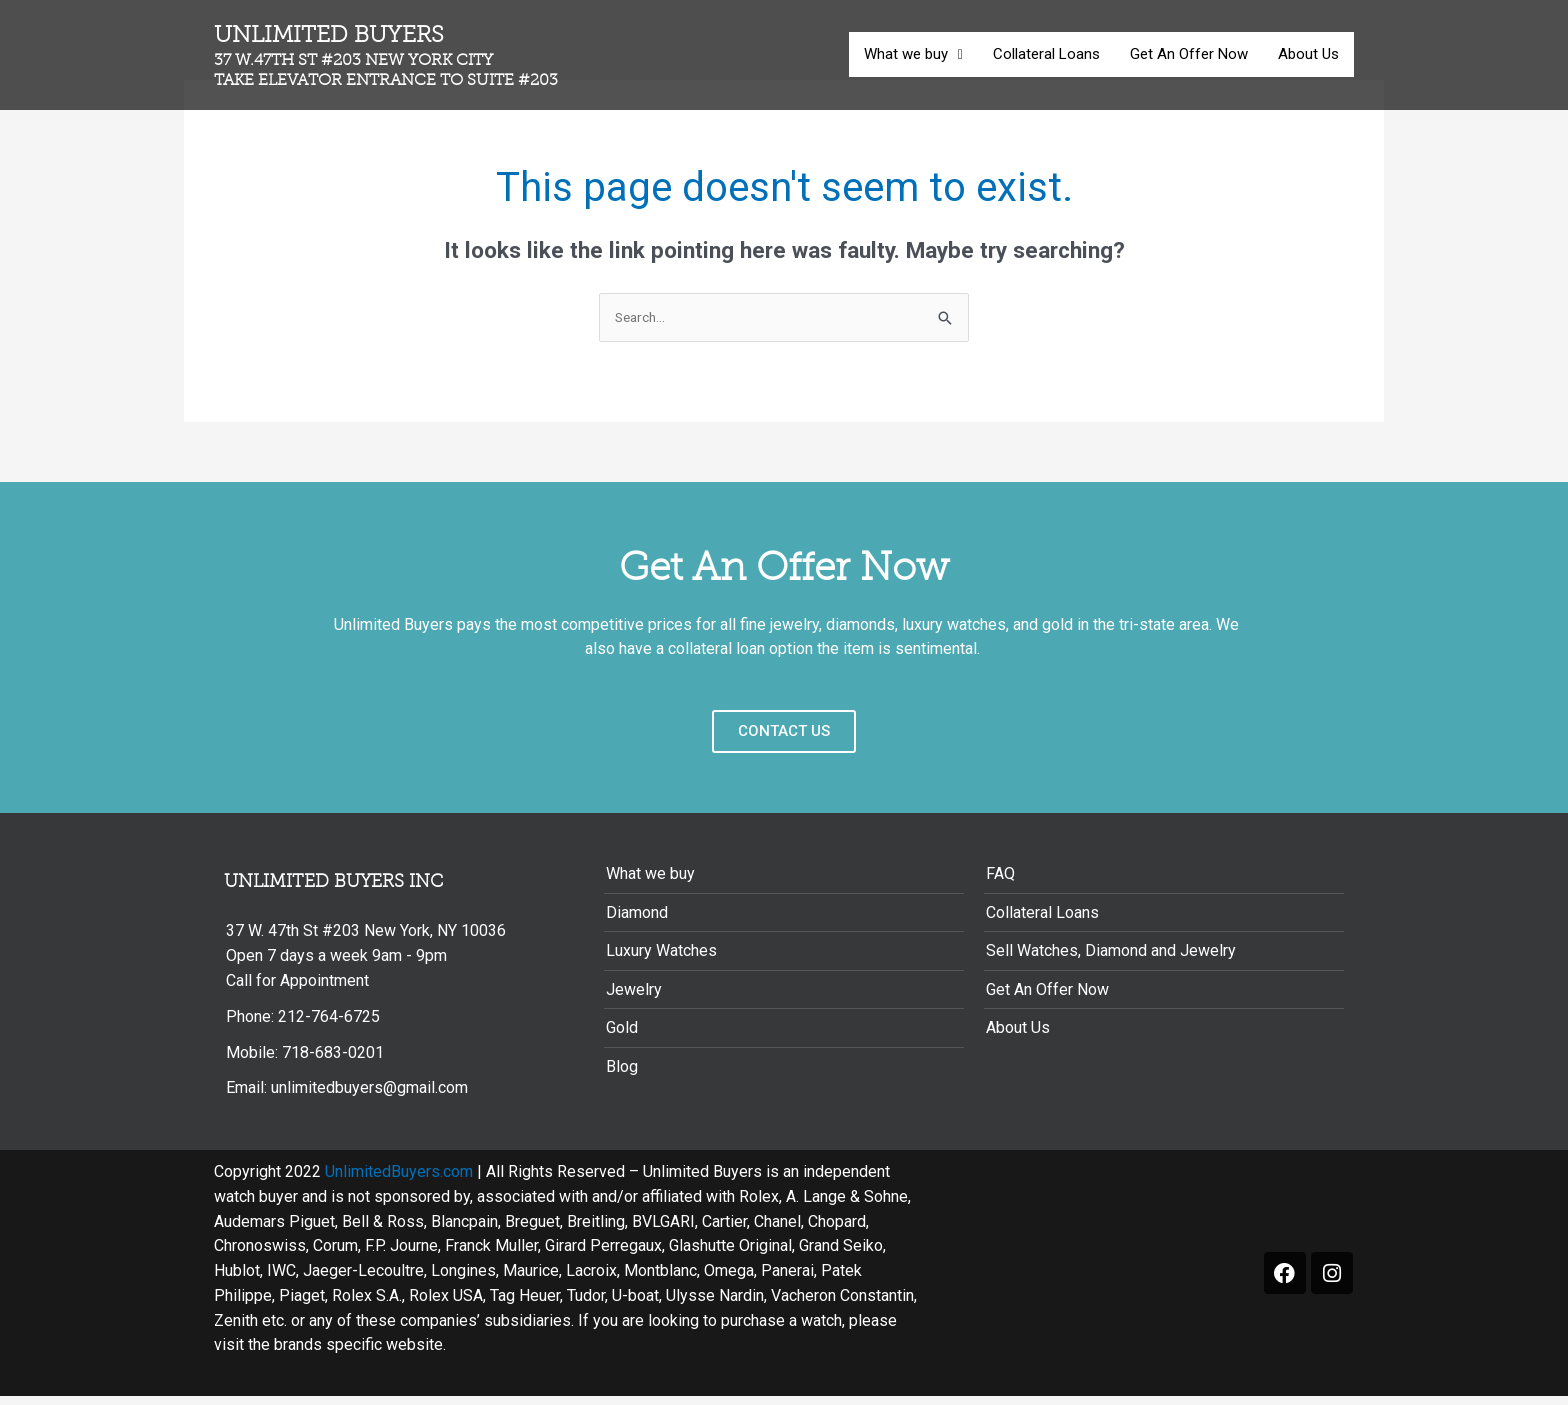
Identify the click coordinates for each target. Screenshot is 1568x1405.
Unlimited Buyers (393, 56)
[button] (913, 54)
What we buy (913, 54)
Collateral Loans (1046, 54)
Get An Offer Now (1189, 54)
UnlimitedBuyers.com (399, 1180)
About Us (1308, 54)
